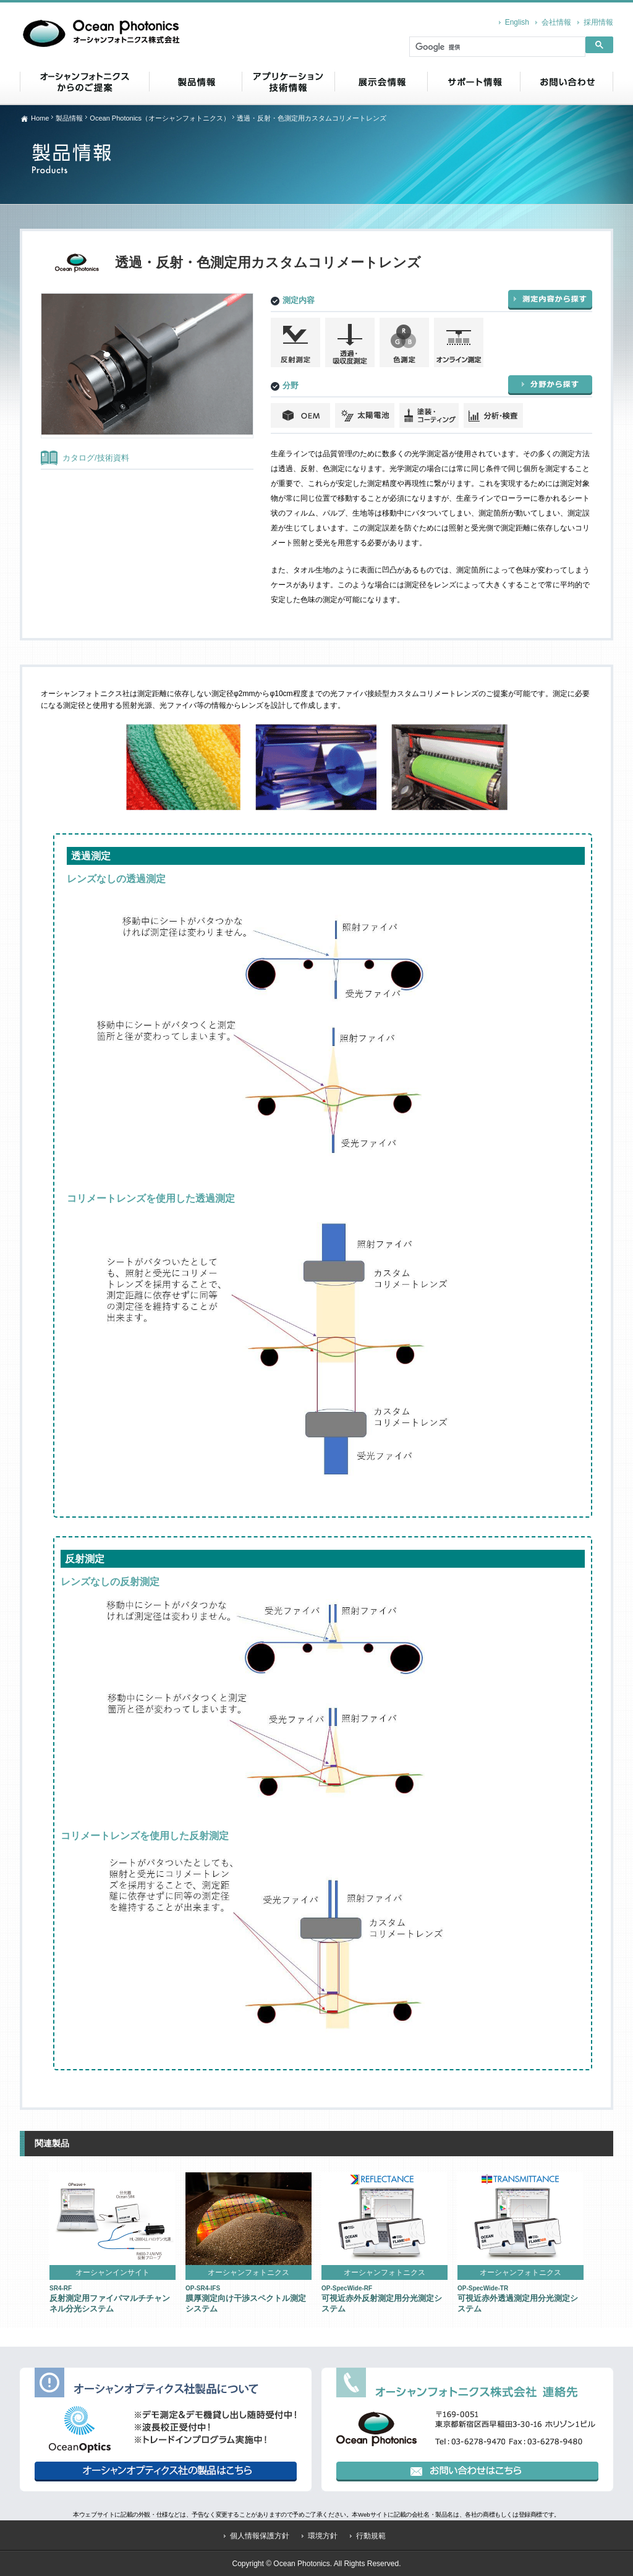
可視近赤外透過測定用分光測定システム (517, 2299)
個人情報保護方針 (259, 2535)
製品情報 (195, 81)
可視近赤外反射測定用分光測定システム (381, 2299)
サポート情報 (473, 81)
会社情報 (556, 22)
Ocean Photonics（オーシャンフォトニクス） (160, 118)
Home (40, 118)
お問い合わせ (566, 81)
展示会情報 (380, 81)
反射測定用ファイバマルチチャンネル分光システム (109, 2299)
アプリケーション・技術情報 (288, 81)
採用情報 (598, 22)
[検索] (496, 47)
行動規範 (371, 2535)
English (517, 22)
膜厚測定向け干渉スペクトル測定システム (245, 2299)
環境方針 (323, 2535)
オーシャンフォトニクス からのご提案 (84, 81)
